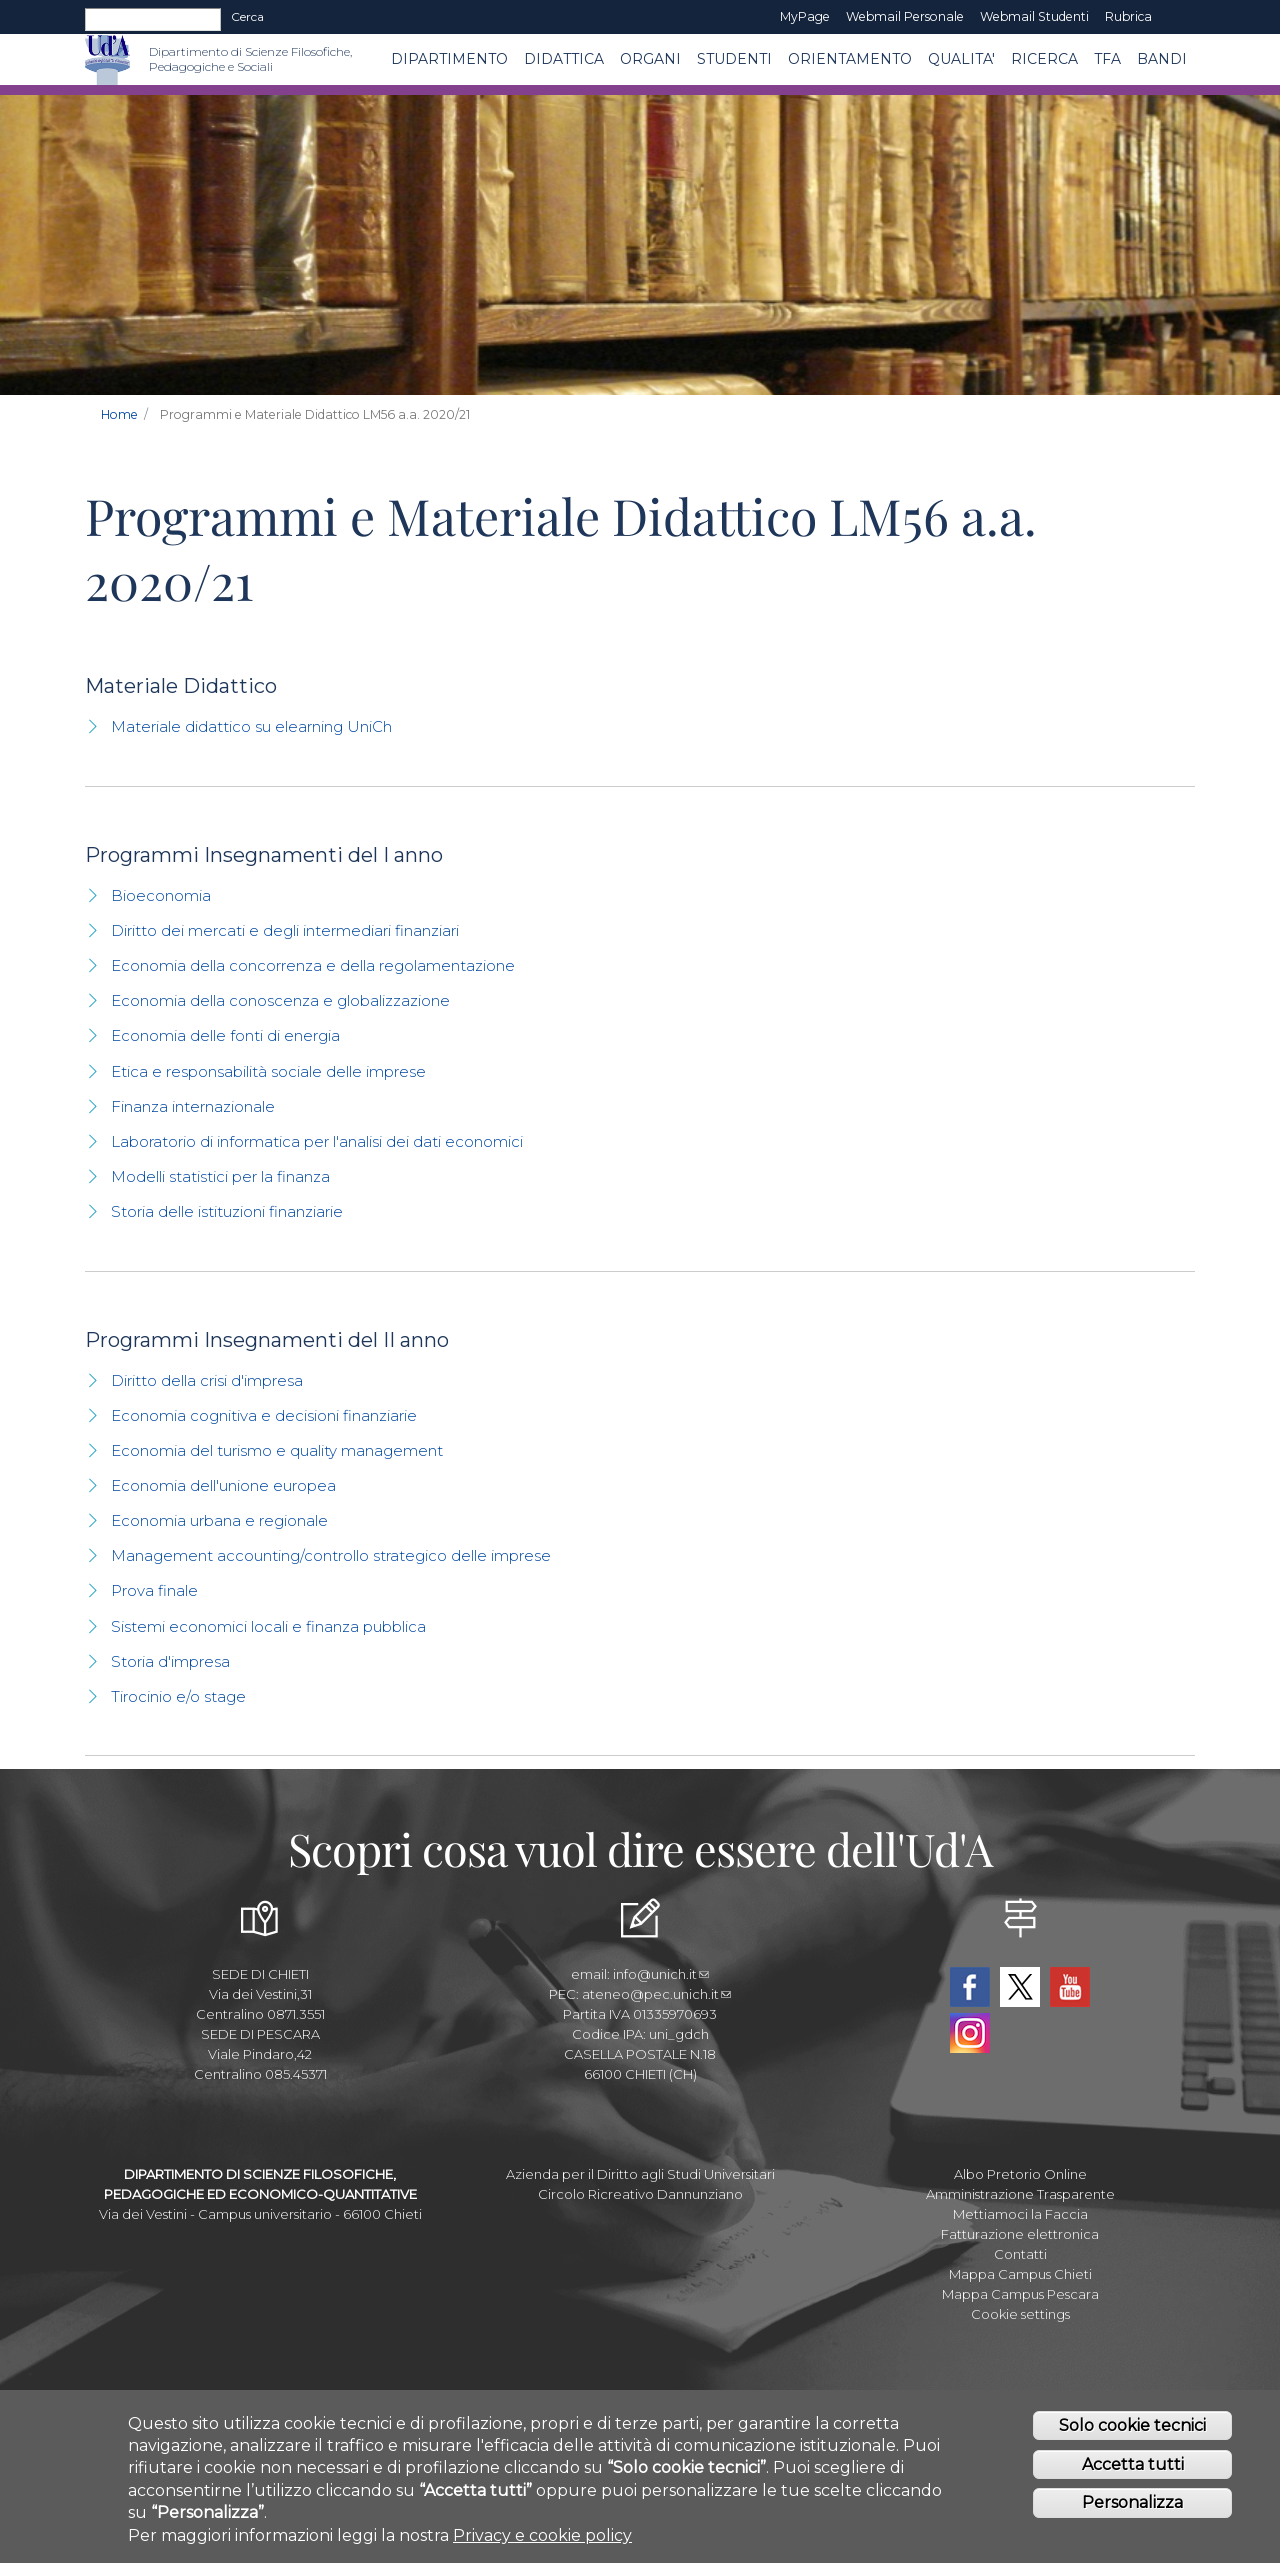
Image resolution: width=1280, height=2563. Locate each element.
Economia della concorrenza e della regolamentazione (313, 965)
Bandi (1162, 59)
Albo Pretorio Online (1020, 2174)
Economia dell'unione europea (223, 1485)
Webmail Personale (905, 16)
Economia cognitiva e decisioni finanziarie (264, 1415)
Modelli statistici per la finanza (220, 1176)
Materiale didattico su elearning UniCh (251, 726)
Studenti (734, 59)
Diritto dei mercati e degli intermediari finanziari (285, 930)
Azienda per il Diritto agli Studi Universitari (640, 2174)
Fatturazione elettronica (1020, 2234)
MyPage (805, 16)
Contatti (1020, 2254)
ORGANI (650, 59)
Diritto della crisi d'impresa (207, 1380)
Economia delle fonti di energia (225, 1035)
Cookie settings (1020, 2314)
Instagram (970, 2033)
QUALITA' (961, 59)
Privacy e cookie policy (542, 2542)
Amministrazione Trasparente (1020, 2194)
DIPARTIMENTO (449, 59)
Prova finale (154, 1590)
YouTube (1070, 1987)
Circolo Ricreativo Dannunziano (640, 2194)
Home (119, 414)
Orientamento (850, 59)
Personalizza (1132, 2509)
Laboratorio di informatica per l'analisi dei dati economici (317, 1141)
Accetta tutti (1133, 2471)
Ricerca (1044, 59)
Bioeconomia (161, 895)
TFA (1107, 59)
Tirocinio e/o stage (178, 1696)
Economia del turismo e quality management (277, 1450)
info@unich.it (661, 1974)
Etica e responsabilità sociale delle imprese (268, 1071)
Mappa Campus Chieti (1020, 2274)
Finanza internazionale (193, 1106)
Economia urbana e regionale (219, 1520)
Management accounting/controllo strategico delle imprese (331, 1555)
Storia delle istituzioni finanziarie (227, 1211)
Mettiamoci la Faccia (1020, 2214)
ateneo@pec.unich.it (656, 1994)
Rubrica (1128, 16)
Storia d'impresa (170, 1661)
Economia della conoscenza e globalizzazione (280, 1000)
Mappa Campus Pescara (1020, 2294)
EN (1177, 17)
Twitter (1020, 1987)
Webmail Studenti (1034, 16)
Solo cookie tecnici (1132, 2432)
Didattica (564, 59)
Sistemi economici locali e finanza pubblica (268, 1626)
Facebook (970, 1987)
